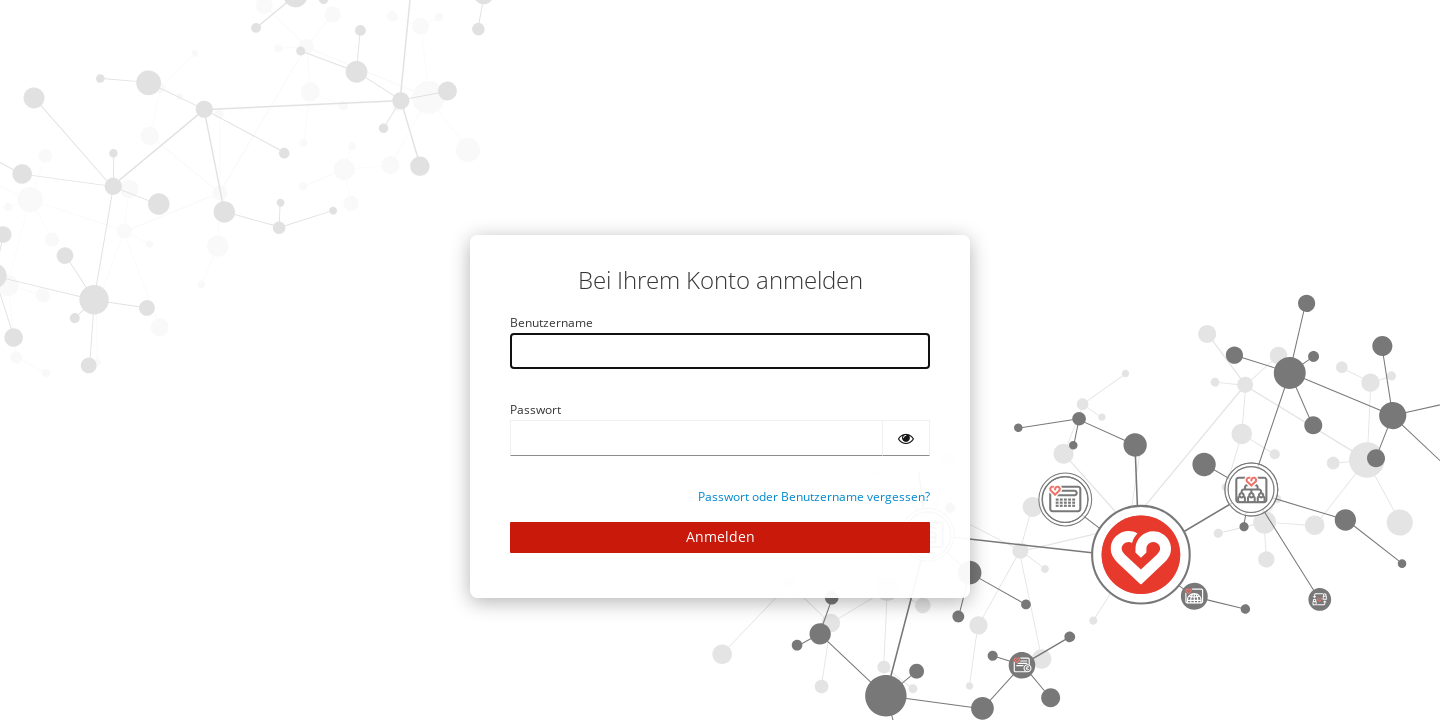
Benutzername (551, 322)
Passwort (535, 409)
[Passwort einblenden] (906, 438)
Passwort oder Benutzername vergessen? (814, 496)
